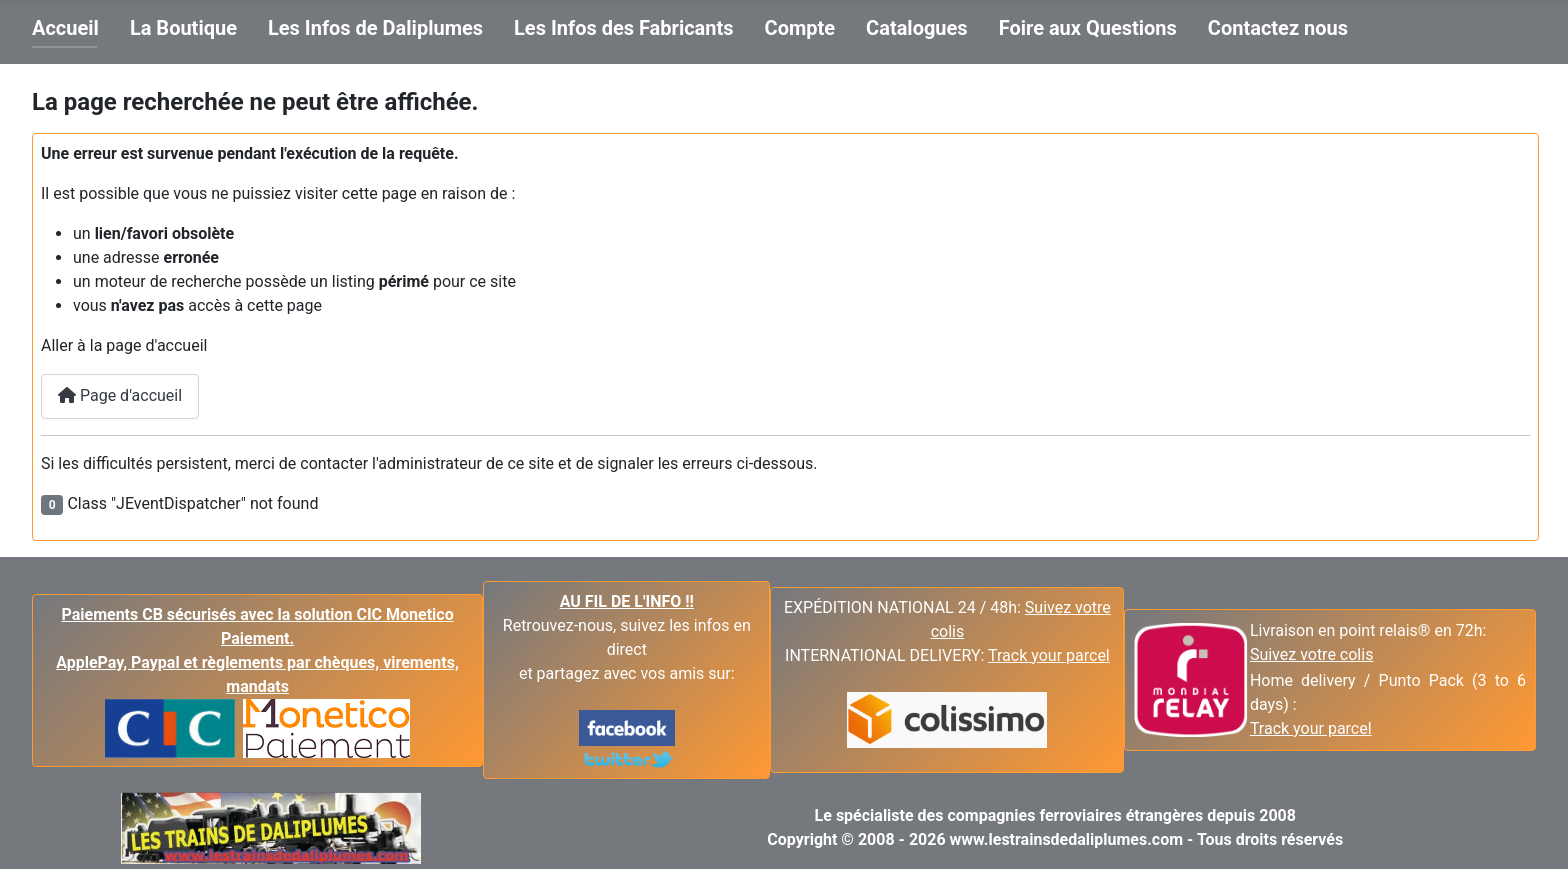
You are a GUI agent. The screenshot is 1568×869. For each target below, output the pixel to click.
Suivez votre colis (1312, 654)
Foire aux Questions (1088, 28)
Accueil (65, 28)
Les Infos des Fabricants (624, 28)
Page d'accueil (120, 395)
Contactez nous (1278, 28)
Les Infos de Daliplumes (375, 28)
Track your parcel (1311, 728)
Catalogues (917, 28)
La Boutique (183, 28)
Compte (800, 28)
